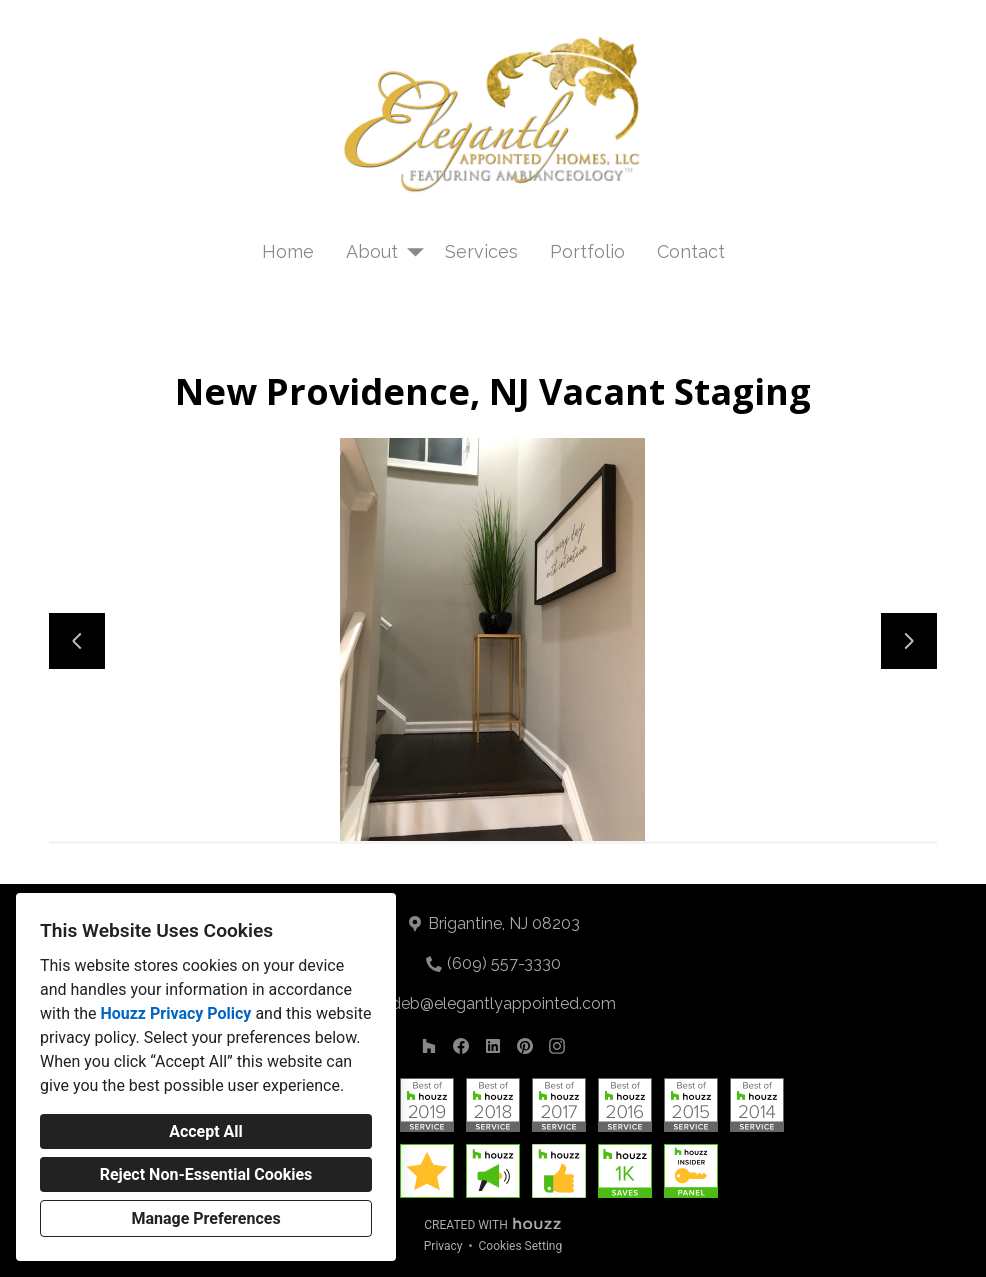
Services (481, 251)
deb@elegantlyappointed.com (503, 1003)
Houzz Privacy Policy (175, 1013)
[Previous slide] (77, 641)
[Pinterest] (525, 1046)
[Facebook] (461, 1046)
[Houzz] (429, 1046)
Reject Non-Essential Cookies (206, 1174)
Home (288, 251)
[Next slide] (909, 641)
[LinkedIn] (493, 1046)
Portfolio (587, 251)
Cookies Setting (521, 1246)
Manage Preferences (205, 1218)
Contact (691, 251)
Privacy (443, 1246)
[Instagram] (557, 1046)
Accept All (206, 1131)
